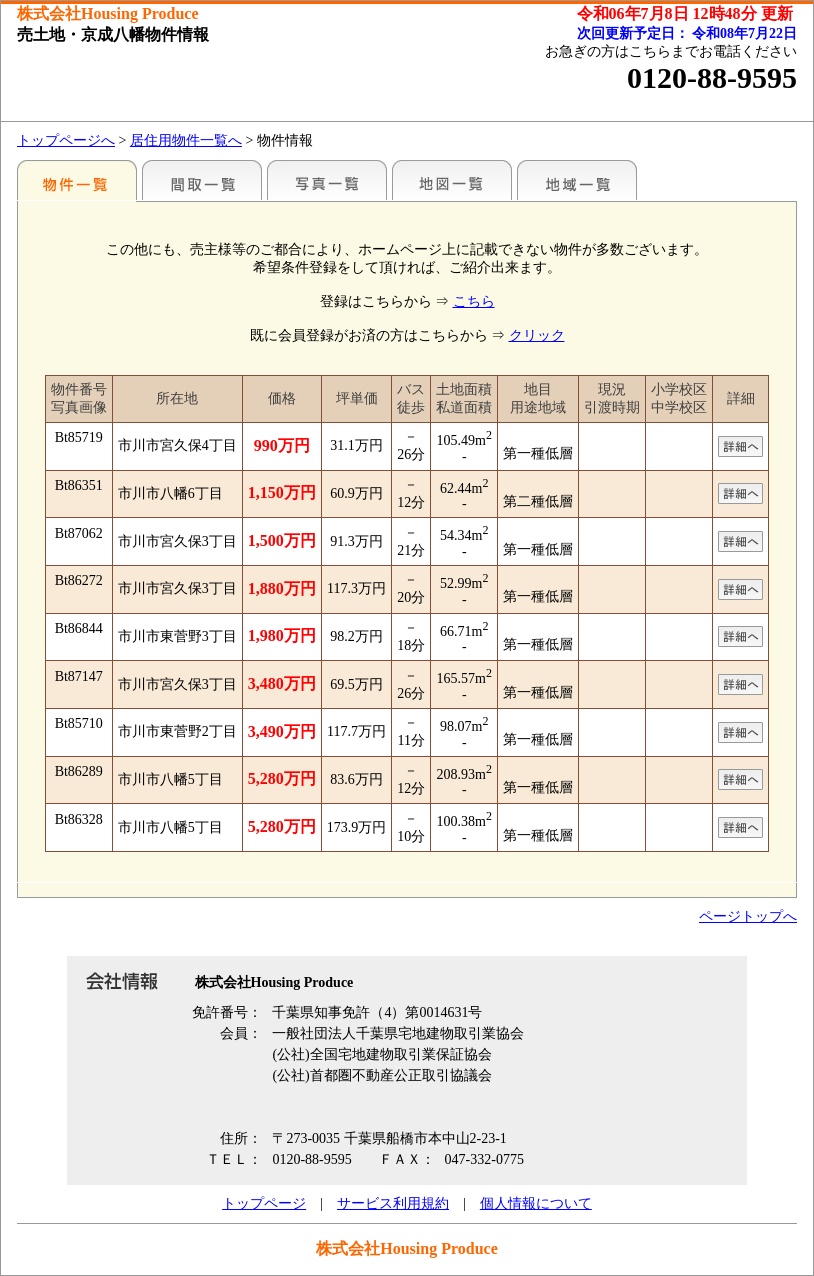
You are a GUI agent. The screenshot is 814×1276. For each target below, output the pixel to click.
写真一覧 (327, 180)
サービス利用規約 (393, 1203)
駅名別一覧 (77, 180)
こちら (474, 301)
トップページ (264, 1203)
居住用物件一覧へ (186, 140)
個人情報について (536, 1203)
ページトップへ (748, 916)
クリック (537, 335)
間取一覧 (202, 180)
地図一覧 (452, 180)
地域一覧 (577, 180)
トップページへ (66, 140)
